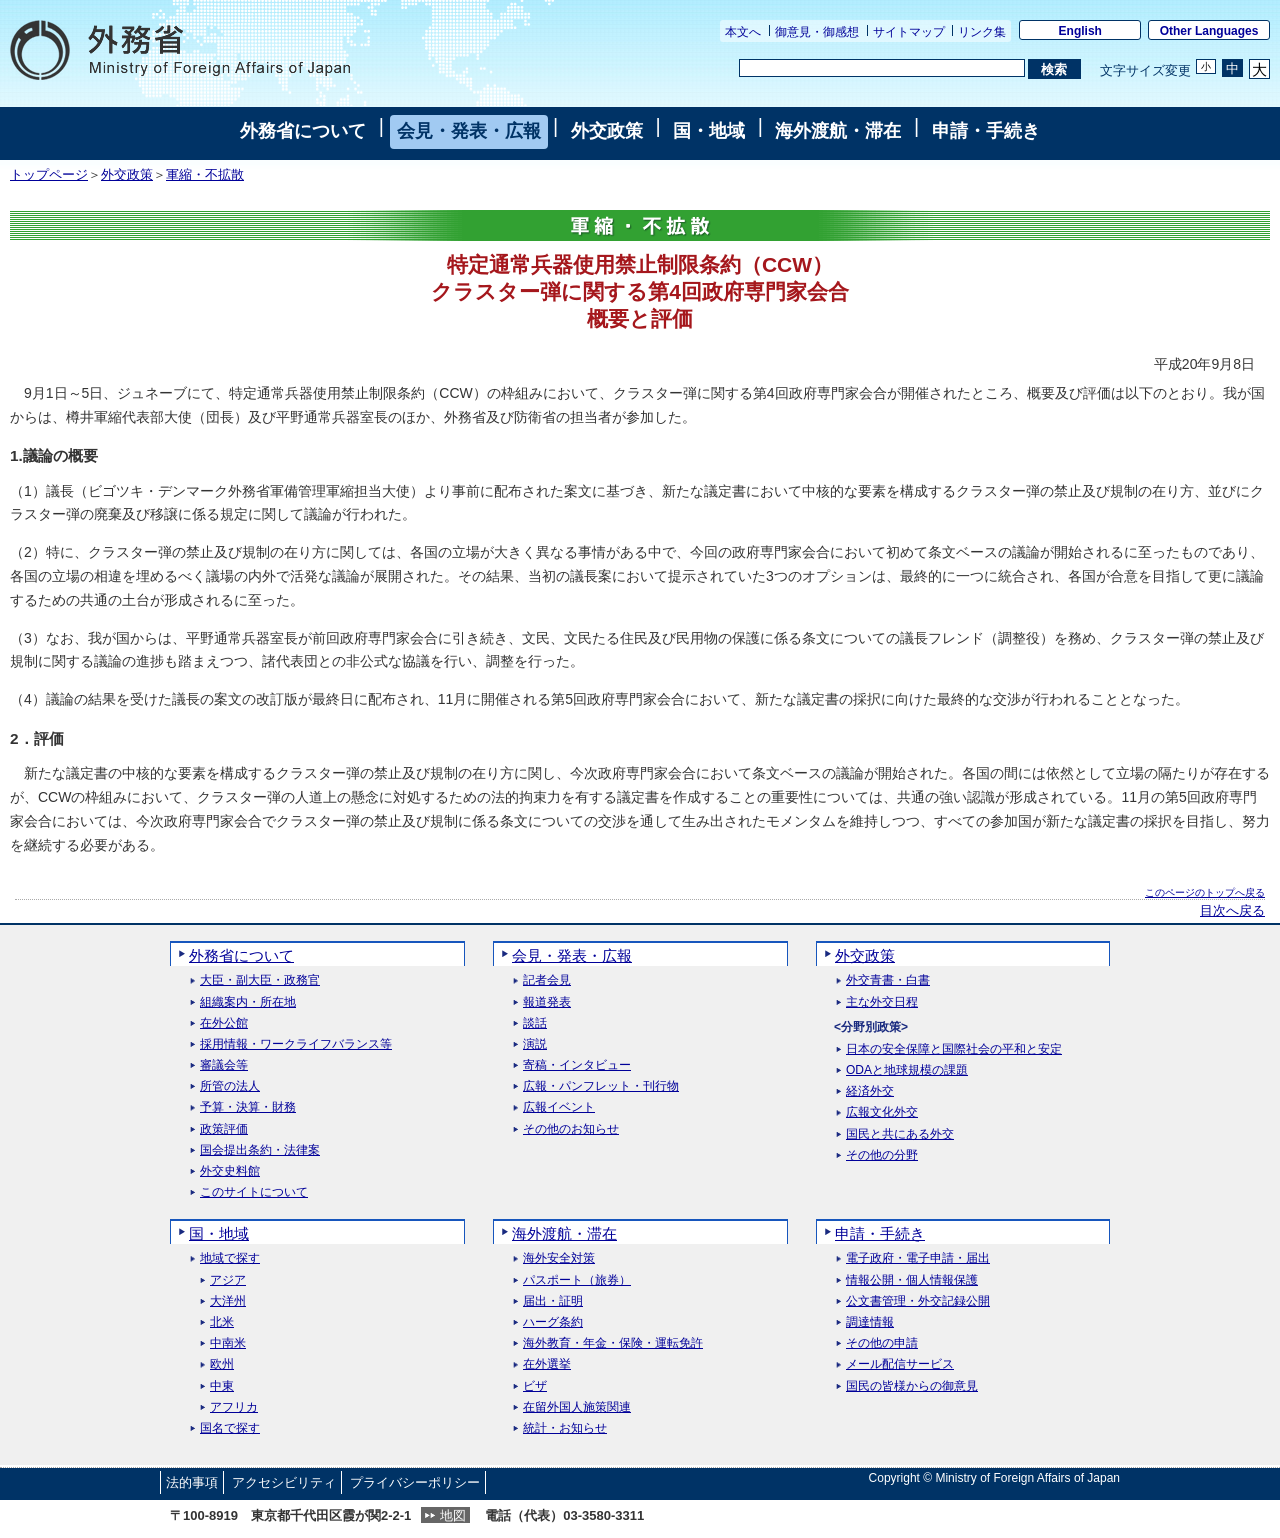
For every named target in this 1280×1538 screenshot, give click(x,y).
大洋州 (228, 1301)
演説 (535, 1044)
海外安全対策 (559, 1258)
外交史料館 (230, 1171)
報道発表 (547, 1002)
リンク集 (982, 32)
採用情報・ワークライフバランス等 (296, 1044)
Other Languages (1209, 31)
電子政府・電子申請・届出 (918, 1258)
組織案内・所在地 (248, 1002)
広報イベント (559, 1107)
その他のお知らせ (571, 1129)
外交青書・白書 (888, 980)
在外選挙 (547, 1364)
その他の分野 (882, 1155)
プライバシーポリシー (415, 1482)
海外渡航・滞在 (838, 131)
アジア (228, 1280)
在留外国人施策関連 (577, 1407)
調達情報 (870, 1322)
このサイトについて (254, 1192)
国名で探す (230, 1428)
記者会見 (547, 980)
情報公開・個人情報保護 (912, 1280)
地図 (453, 1515)
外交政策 (607, 131)
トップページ (49, 175)
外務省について (303, 131)
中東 (222, 1386)
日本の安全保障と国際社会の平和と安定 (954, 1049)
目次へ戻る (1232, 911)
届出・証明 (553, 1301)
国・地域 (709, 131)
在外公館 (224, 1023)
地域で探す (230, 1258)
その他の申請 (882, 1343)
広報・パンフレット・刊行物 (601, 1086)
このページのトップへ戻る (1205, 892)
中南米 (228, 1343)
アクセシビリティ (284, 1482)
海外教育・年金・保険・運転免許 (613, 1343)
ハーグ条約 (553, 1322)
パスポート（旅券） (577, 1280)
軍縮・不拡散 (205, 175)
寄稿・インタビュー (577, 1065)
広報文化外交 (882, 1112)
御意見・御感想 (817, 32)
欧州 (222, 1364)
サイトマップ (909, 32)
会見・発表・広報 (469, 131)
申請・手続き (986, 131)
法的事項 (192, 1482)
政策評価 (224, 1129)
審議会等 (224, 1065)
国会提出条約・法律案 (260, 1150)
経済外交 (870, 1091)
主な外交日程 (882, 1002)
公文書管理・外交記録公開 (918, 1301)
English (1080, 31)
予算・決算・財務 (248, 1107)
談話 (535, 1023)
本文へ (743, 32)
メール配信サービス (900, 1364)
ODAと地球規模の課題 (907, 1070)
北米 (222, 1322)
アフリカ (234, 1407)
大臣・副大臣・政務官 (260, 980)
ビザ (535, 1386)
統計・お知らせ (565, 1428)
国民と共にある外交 (900, 1134)
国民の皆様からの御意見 (912, 1386)
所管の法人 (230, 1086)
